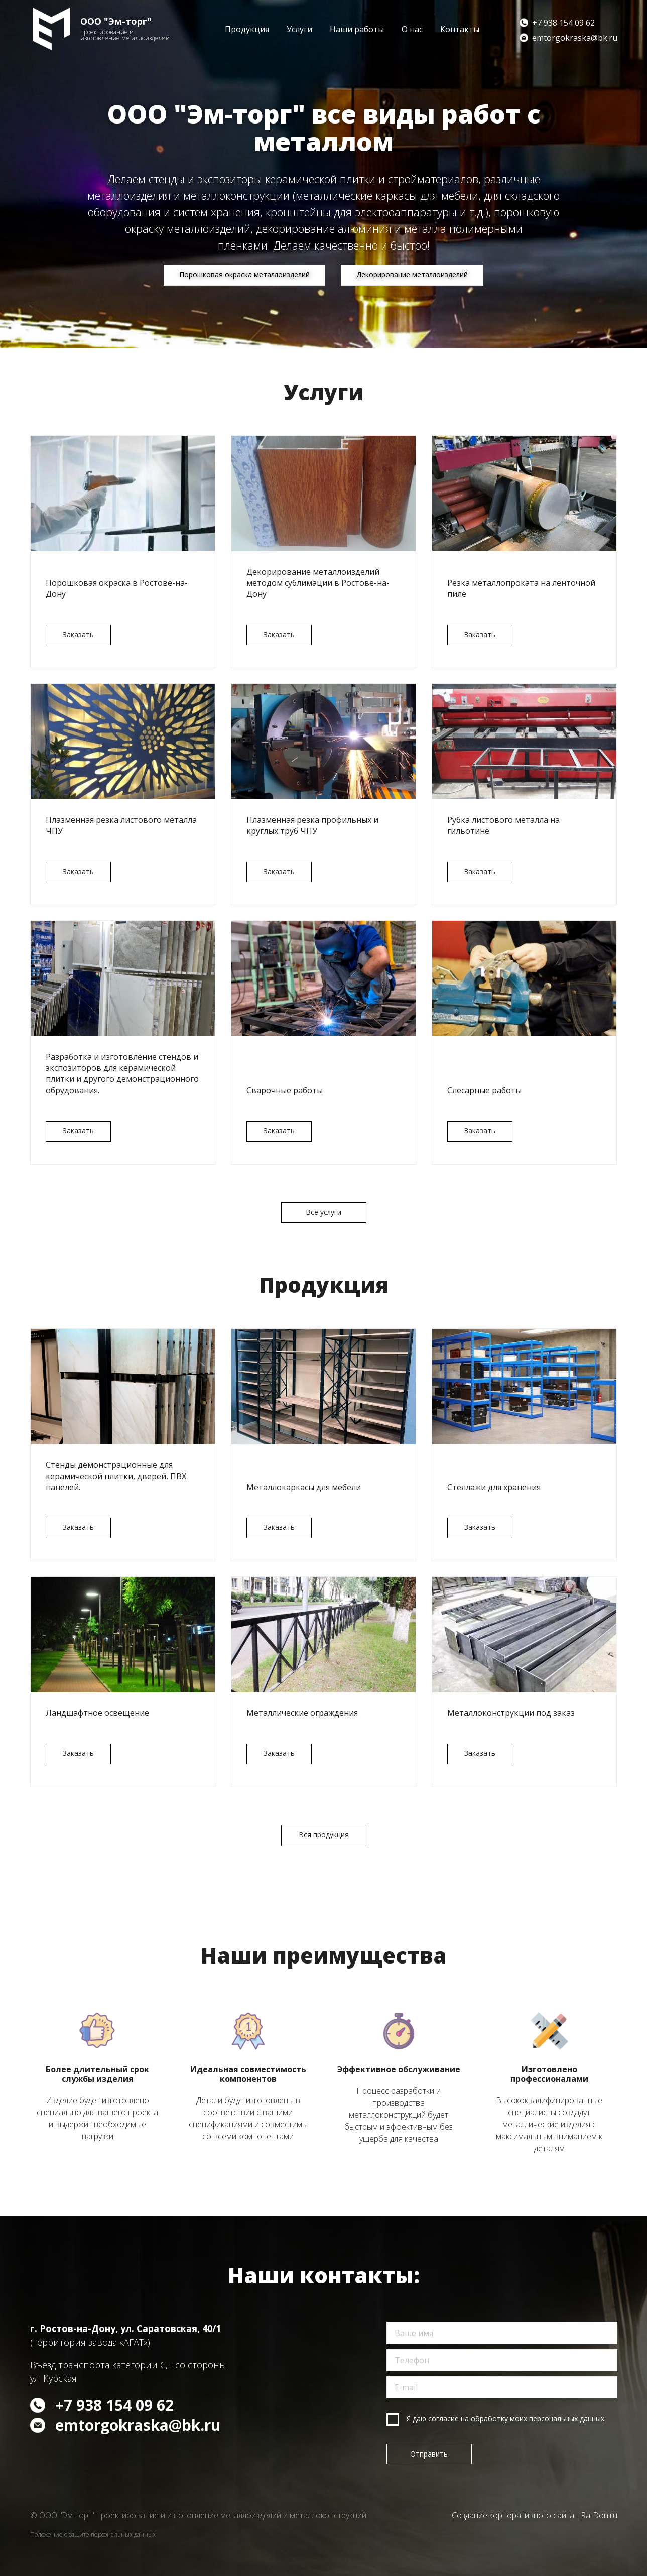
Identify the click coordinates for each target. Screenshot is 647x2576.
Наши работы (357, 29)
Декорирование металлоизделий (413, 274)
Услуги (299, 29)
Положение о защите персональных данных (93, 2535)
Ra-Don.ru (599, 2515)
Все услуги (324, 1213)
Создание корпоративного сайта (513, 2515)
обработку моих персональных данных (537, 2418)
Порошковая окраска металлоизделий (244, 274)
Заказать (78, 634)
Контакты (459, 29)
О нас (412, 29)
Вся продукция (324, 1837)
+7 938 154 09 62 (563, 23)
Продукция (247, 29)
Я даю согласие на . (506, 2418)
